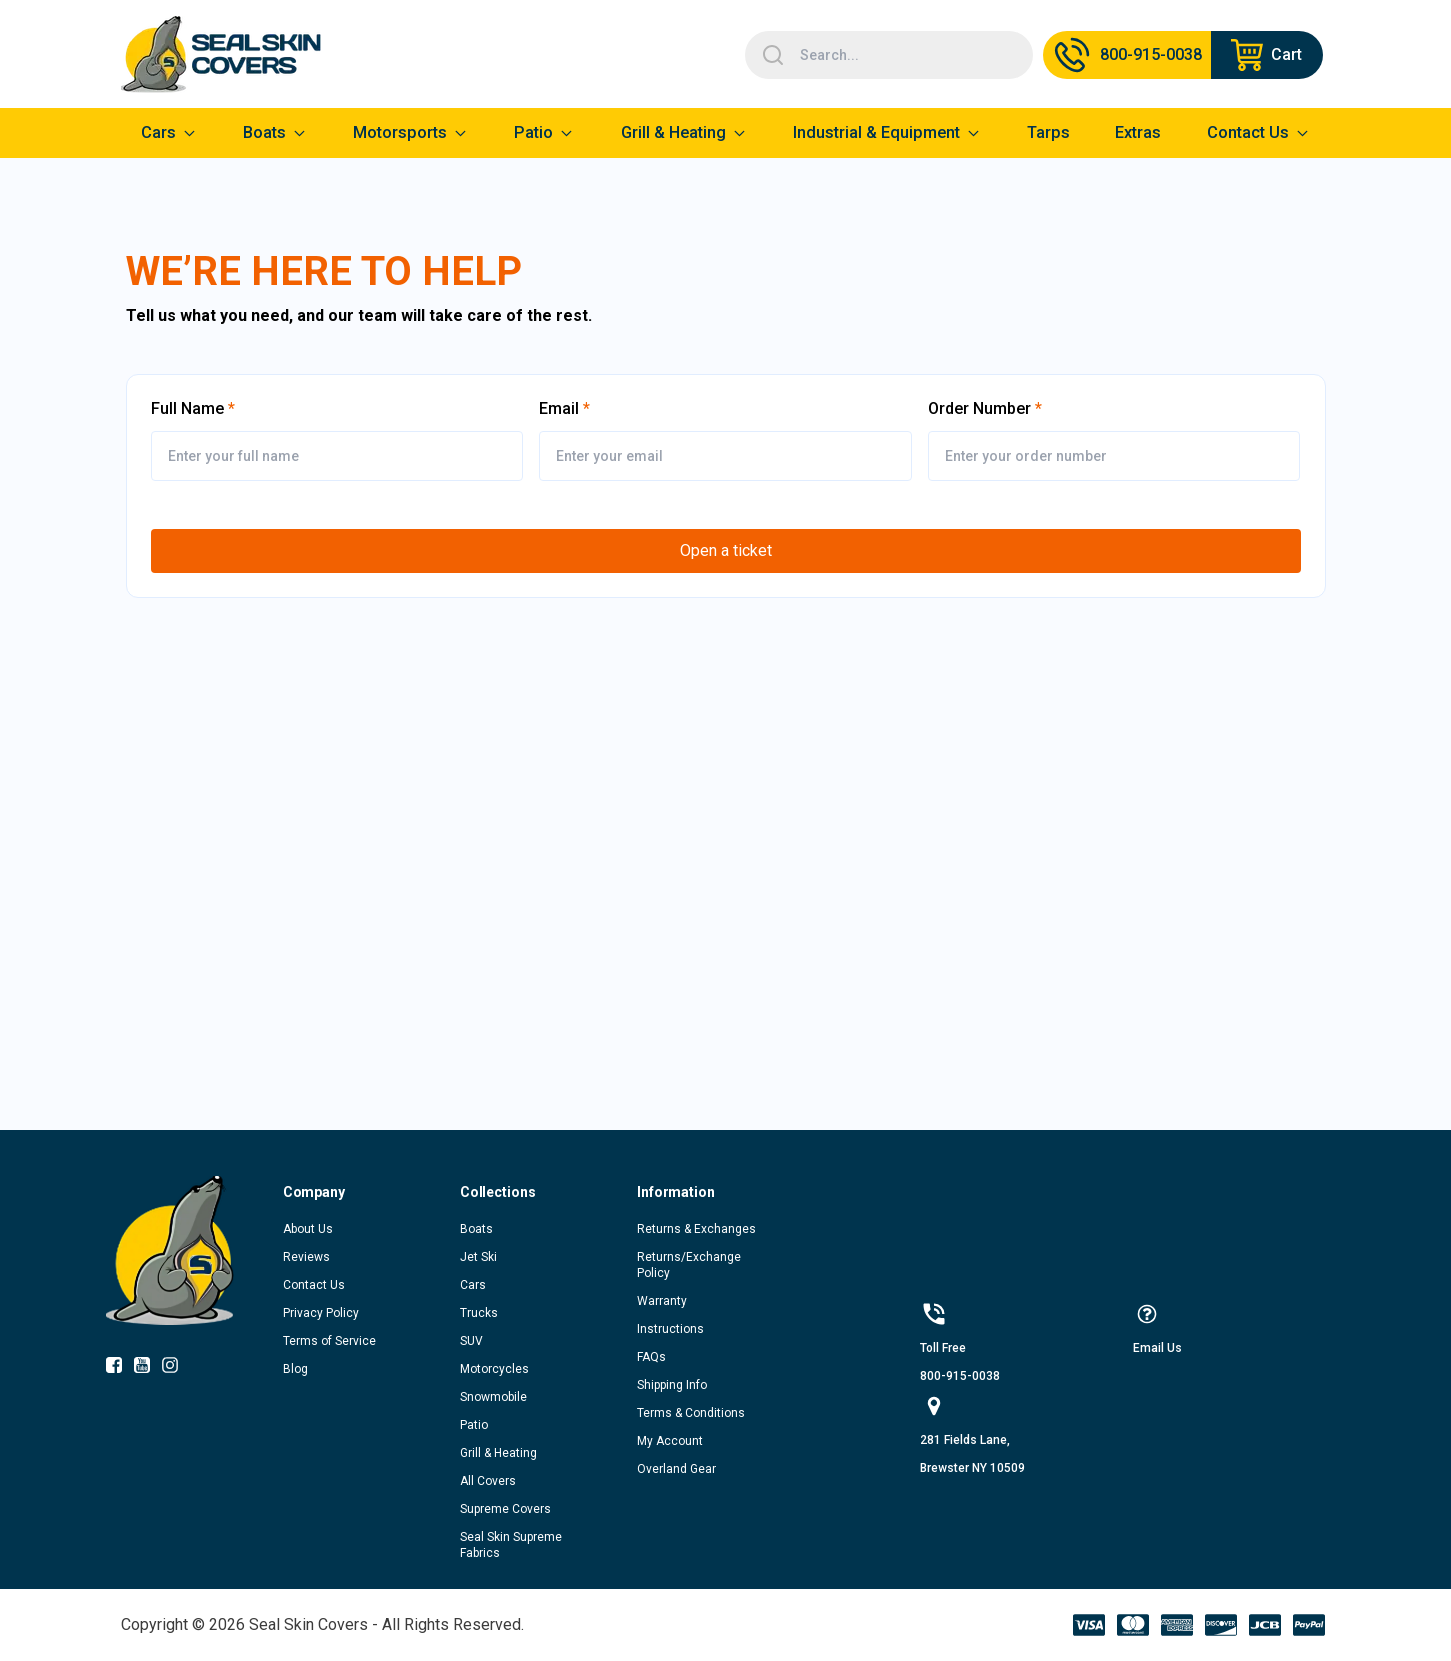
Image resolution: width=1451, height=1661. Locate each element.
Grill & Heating (673, 132)
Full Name (187, 408)
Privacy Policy (321, 1313)
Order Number (979, 408)
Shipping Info (672, 1385)
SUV (471, 1341)
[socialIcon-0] (120, 1368)
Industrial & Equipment (876, 132)
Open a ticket (726, 550)
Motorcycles (494, 1369)
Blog (295, 1369)
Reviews (306, 1257)
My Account (670, 1441)
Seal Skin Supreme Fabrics (511, 1545)
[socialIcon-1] (148, 1368)
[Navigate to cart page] (1267, 55)
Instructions (670, 1329)
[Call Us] (1127, 55)
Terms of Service (329, 1341)
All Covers (488, 1481)
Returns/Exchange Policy (689, 1265)
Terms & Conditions (691, 1413)
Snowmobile (493, 1397)
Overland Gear (676, 1469)
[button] (371, 1192)
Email (559, 408)
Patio (533, 132)
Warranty (662, 1301)
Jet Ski (478, 1257)
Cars (473, 1285)
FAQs (651, 1357)
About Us (308, 1229)
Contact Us (314, 1285)
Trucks (479, 1313)
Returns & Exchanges (696, 1229)
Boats (476, 1229)
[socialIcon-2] (176, 1368)
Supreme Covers (505, 1509)
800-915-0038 (960, 1376)
